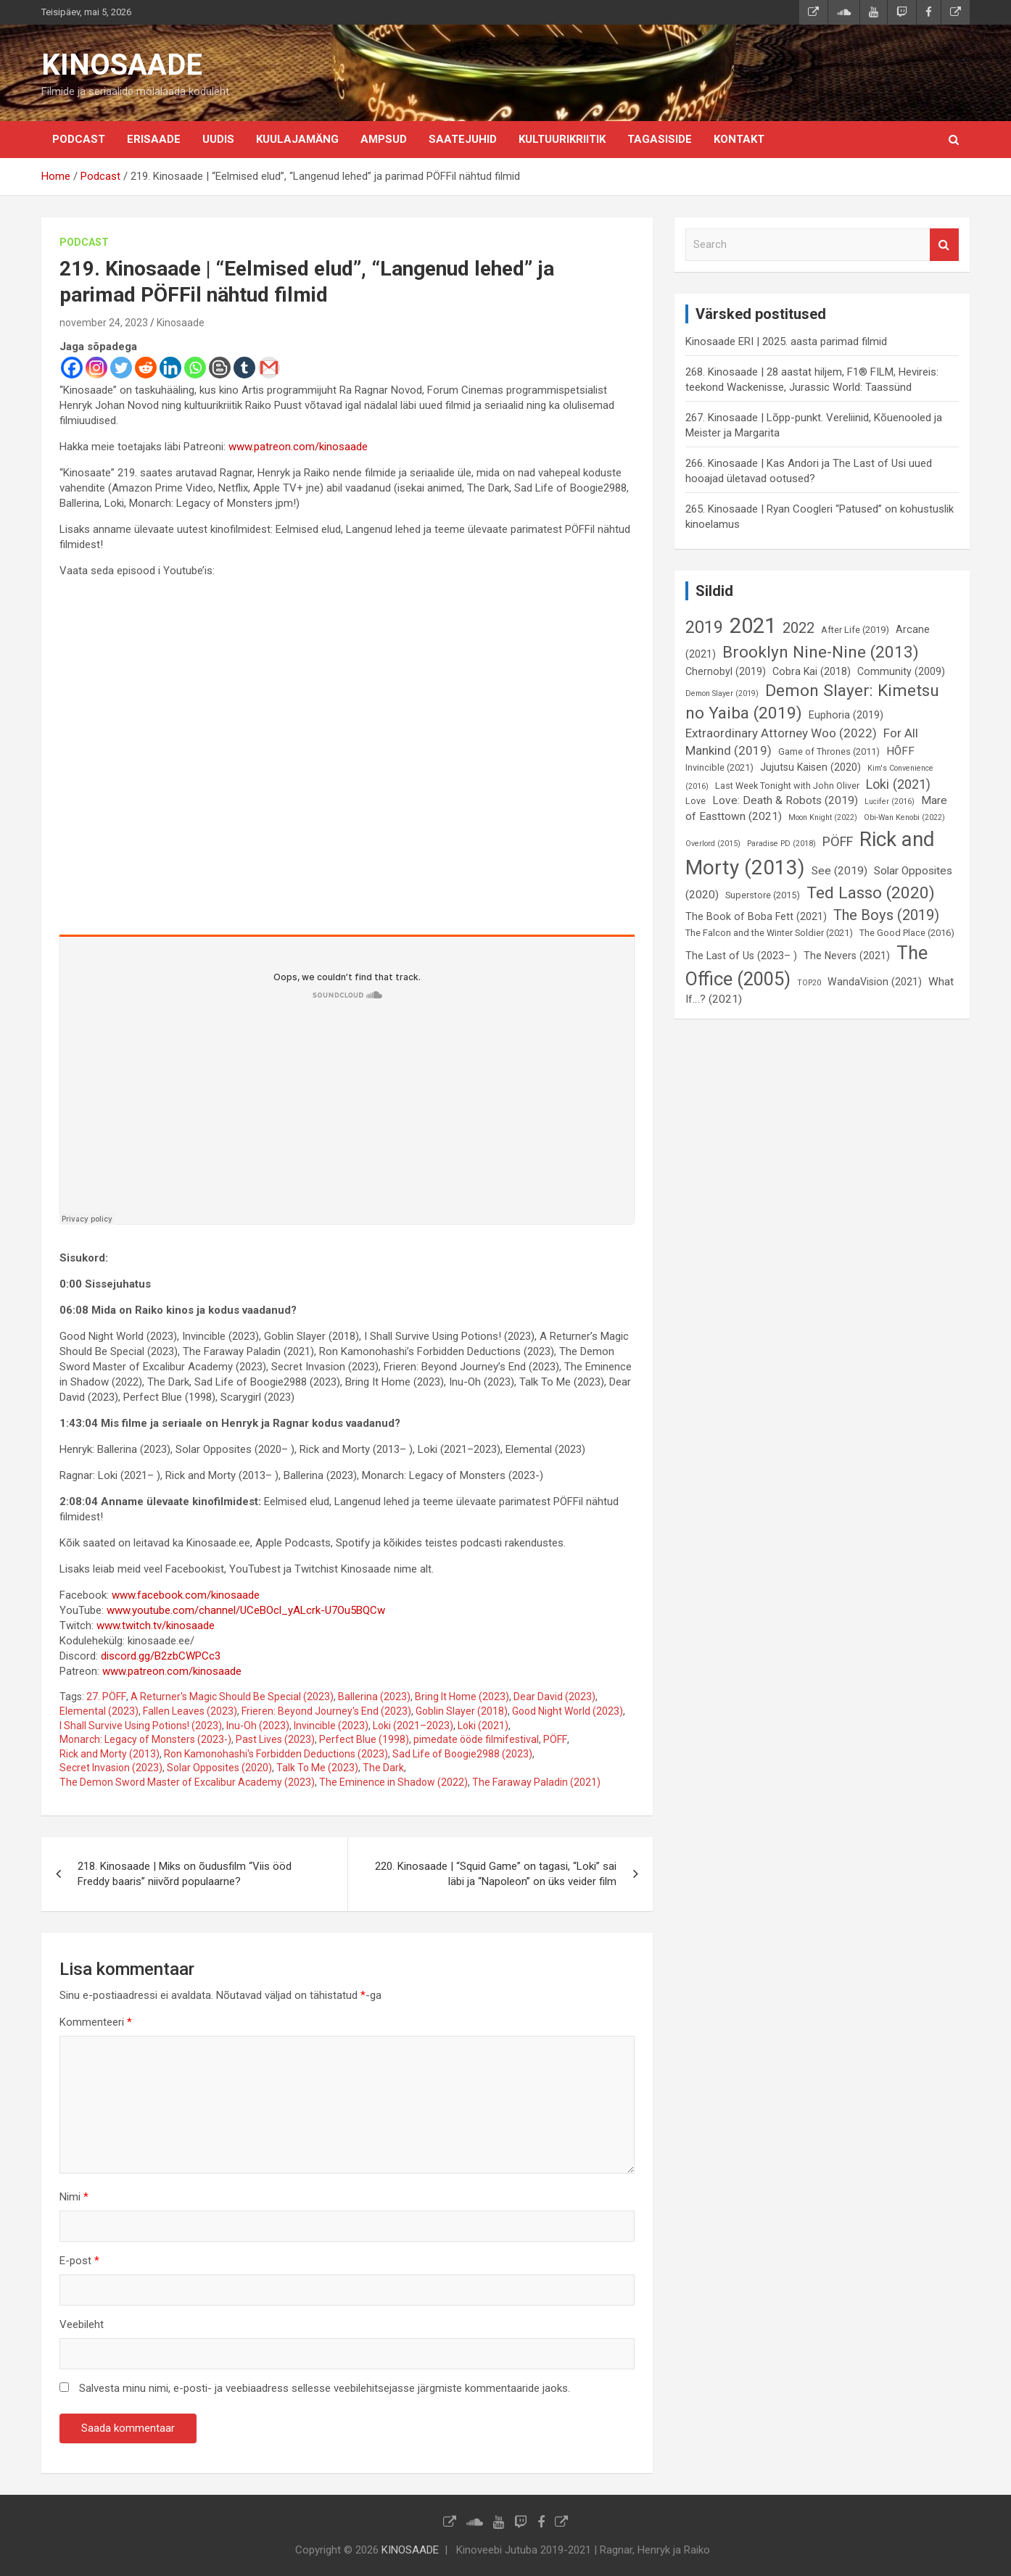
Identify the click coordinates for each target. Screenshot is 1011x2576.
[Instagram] (96, 367)
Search (944, 244)
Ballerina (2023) (374, 1696)
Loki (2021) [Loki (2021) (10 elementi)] (898, 784)
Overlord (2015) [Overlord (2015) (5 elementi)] (712, 843)
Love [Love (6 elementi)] (695, 800)
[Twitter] (121, 367)
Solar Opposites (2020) (219, 1767)
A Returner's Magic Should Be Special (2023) (232, 1696)
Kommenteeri (95, 2022)
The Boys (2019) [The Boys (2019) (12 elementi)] (886, 915)
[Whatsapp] (195, 367)
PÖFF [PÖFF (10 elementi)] (837, 841)
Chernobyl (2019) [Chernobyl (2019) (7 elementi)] (725, 671)
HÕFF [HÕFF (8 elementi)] (900, 751)
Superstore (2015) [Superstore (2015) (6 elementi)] (762, 895)
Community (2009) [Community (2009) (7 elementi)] (901, 671)
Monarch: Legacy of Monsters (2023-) (145, 1739)
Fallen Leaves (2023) (190, 1711)
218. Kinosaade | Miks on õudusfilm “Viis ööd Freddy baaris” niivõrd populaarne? (185, 1874)
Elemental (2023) (99, 1711)
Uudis (218, 139)
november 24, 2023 (103, 322)
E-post (79, 2260)
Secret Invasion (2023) (110, 1767)
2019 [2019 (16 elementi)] (704, 627)
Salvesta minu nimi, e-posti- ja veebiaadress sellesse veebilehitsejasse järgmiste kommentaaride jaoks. (324, 2388)
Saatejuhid (463, 139)
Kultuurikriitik (562, 139)
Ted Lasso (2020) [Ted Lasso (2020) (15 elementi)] (870, 893)
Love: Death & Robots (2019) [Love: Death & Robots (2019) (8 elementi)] (785, 800)
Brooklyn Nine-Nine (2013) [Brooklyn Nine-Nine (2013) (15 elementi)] (820, 652)
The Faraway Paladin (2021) (536, 1782)
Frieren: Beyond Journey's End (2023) (326, 1711)
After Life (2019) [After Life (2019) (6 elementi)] (855, 629)
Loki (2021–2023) (413, 1725)
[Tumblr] (244, 367)
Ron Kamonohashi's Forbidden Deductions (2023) (276, 1754)
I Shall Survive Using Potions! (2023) (140, 1725)
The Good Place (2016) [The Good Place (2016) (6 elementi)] (906, 932)
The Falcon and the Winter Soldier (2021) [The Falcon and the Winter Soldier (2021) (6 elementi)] (769, 932)
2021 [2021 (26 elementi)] (753, 625)
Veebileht (81, 2324)
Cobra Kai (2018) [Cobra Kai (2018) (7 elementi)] (811, 671)
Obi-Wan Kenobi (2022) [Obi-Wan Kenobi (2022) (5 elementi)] (904, 817)
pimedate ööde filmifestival (476, 1739)
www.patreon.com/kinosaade (298, 446)
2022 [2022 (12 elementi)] (798, 628)
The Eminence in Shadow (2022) (393, 1782)
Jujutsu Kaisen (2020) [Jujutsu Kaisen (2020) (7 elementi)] (810, 767)
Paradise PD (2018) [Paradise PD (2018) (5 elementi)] (781, 843)
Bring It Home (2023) (462, 1696)
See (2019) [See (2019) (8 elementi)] (839, 870)
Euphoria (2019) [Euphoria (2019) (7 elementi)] (846, 715)
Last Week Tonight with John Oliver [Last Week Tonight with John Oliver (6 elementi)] (787, 785)
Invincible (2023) (331, 1725)
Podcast (78, 139)
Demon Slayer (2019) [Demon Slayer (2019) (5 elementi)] (722, 693)
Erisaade (154, 139)
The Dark (383, 1767)
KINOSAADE (121, 65)
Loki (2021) (483, 1725)
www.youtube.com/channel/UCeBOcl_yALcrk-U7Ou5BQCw (246, 1610)
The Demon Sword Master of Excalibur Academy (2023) (187, 1782)
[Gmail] (269, 367)
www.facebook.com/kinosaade (186, 1595)
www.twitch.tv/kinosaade (155, 1625)
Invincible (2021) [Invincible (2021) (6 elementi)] (719, 767)
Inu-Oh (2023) (257, 1725)
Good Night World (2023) (567, 1711)
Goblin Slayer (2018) (462, 1711)
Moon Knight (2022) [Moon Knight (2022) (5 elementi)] (822, 817)
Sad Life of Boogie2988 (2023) (462, 1754)
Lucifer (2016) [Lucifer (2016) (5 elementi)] (889, 801)
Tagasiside (659, 139)
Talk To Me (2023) (317, 1767)
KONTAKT (739, 139)
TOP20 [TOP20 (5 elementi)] (809, 982)
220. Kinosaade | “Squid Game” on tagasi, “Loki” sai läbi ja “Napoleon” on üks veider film (495, 1874)
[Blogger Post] (220, 367)
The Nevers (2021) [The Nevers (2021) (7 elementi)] (847, 955)
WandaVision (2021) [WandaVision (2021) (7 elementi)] (875, 981)
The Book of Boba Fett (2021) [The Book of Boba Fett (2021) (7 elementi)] (756, 916)
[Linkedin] (170, 367)
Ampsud (383, 139)
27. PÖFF (106, 1696)
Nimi (73, 2196)
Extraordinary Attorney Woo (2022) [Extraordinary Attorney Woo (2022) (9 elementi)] (781, 733)
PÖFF (555, 1739)
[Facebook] (72, 367)
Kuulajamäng (297, 139)
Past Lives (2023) (275, 1739)
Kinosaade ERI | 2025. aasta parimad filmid (786, 341)
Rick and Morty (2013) (109, 1754)
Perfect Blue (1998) (364, 1739)
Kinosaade (181, 322)
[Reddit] (146, 367)
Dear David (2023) (554, 1696)
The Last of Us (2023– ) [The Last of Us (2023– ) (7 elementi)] (741, 955)
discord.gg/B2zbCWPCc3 (160, 1655)
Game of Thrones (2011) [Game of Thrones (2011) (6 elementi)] (829, 751)
